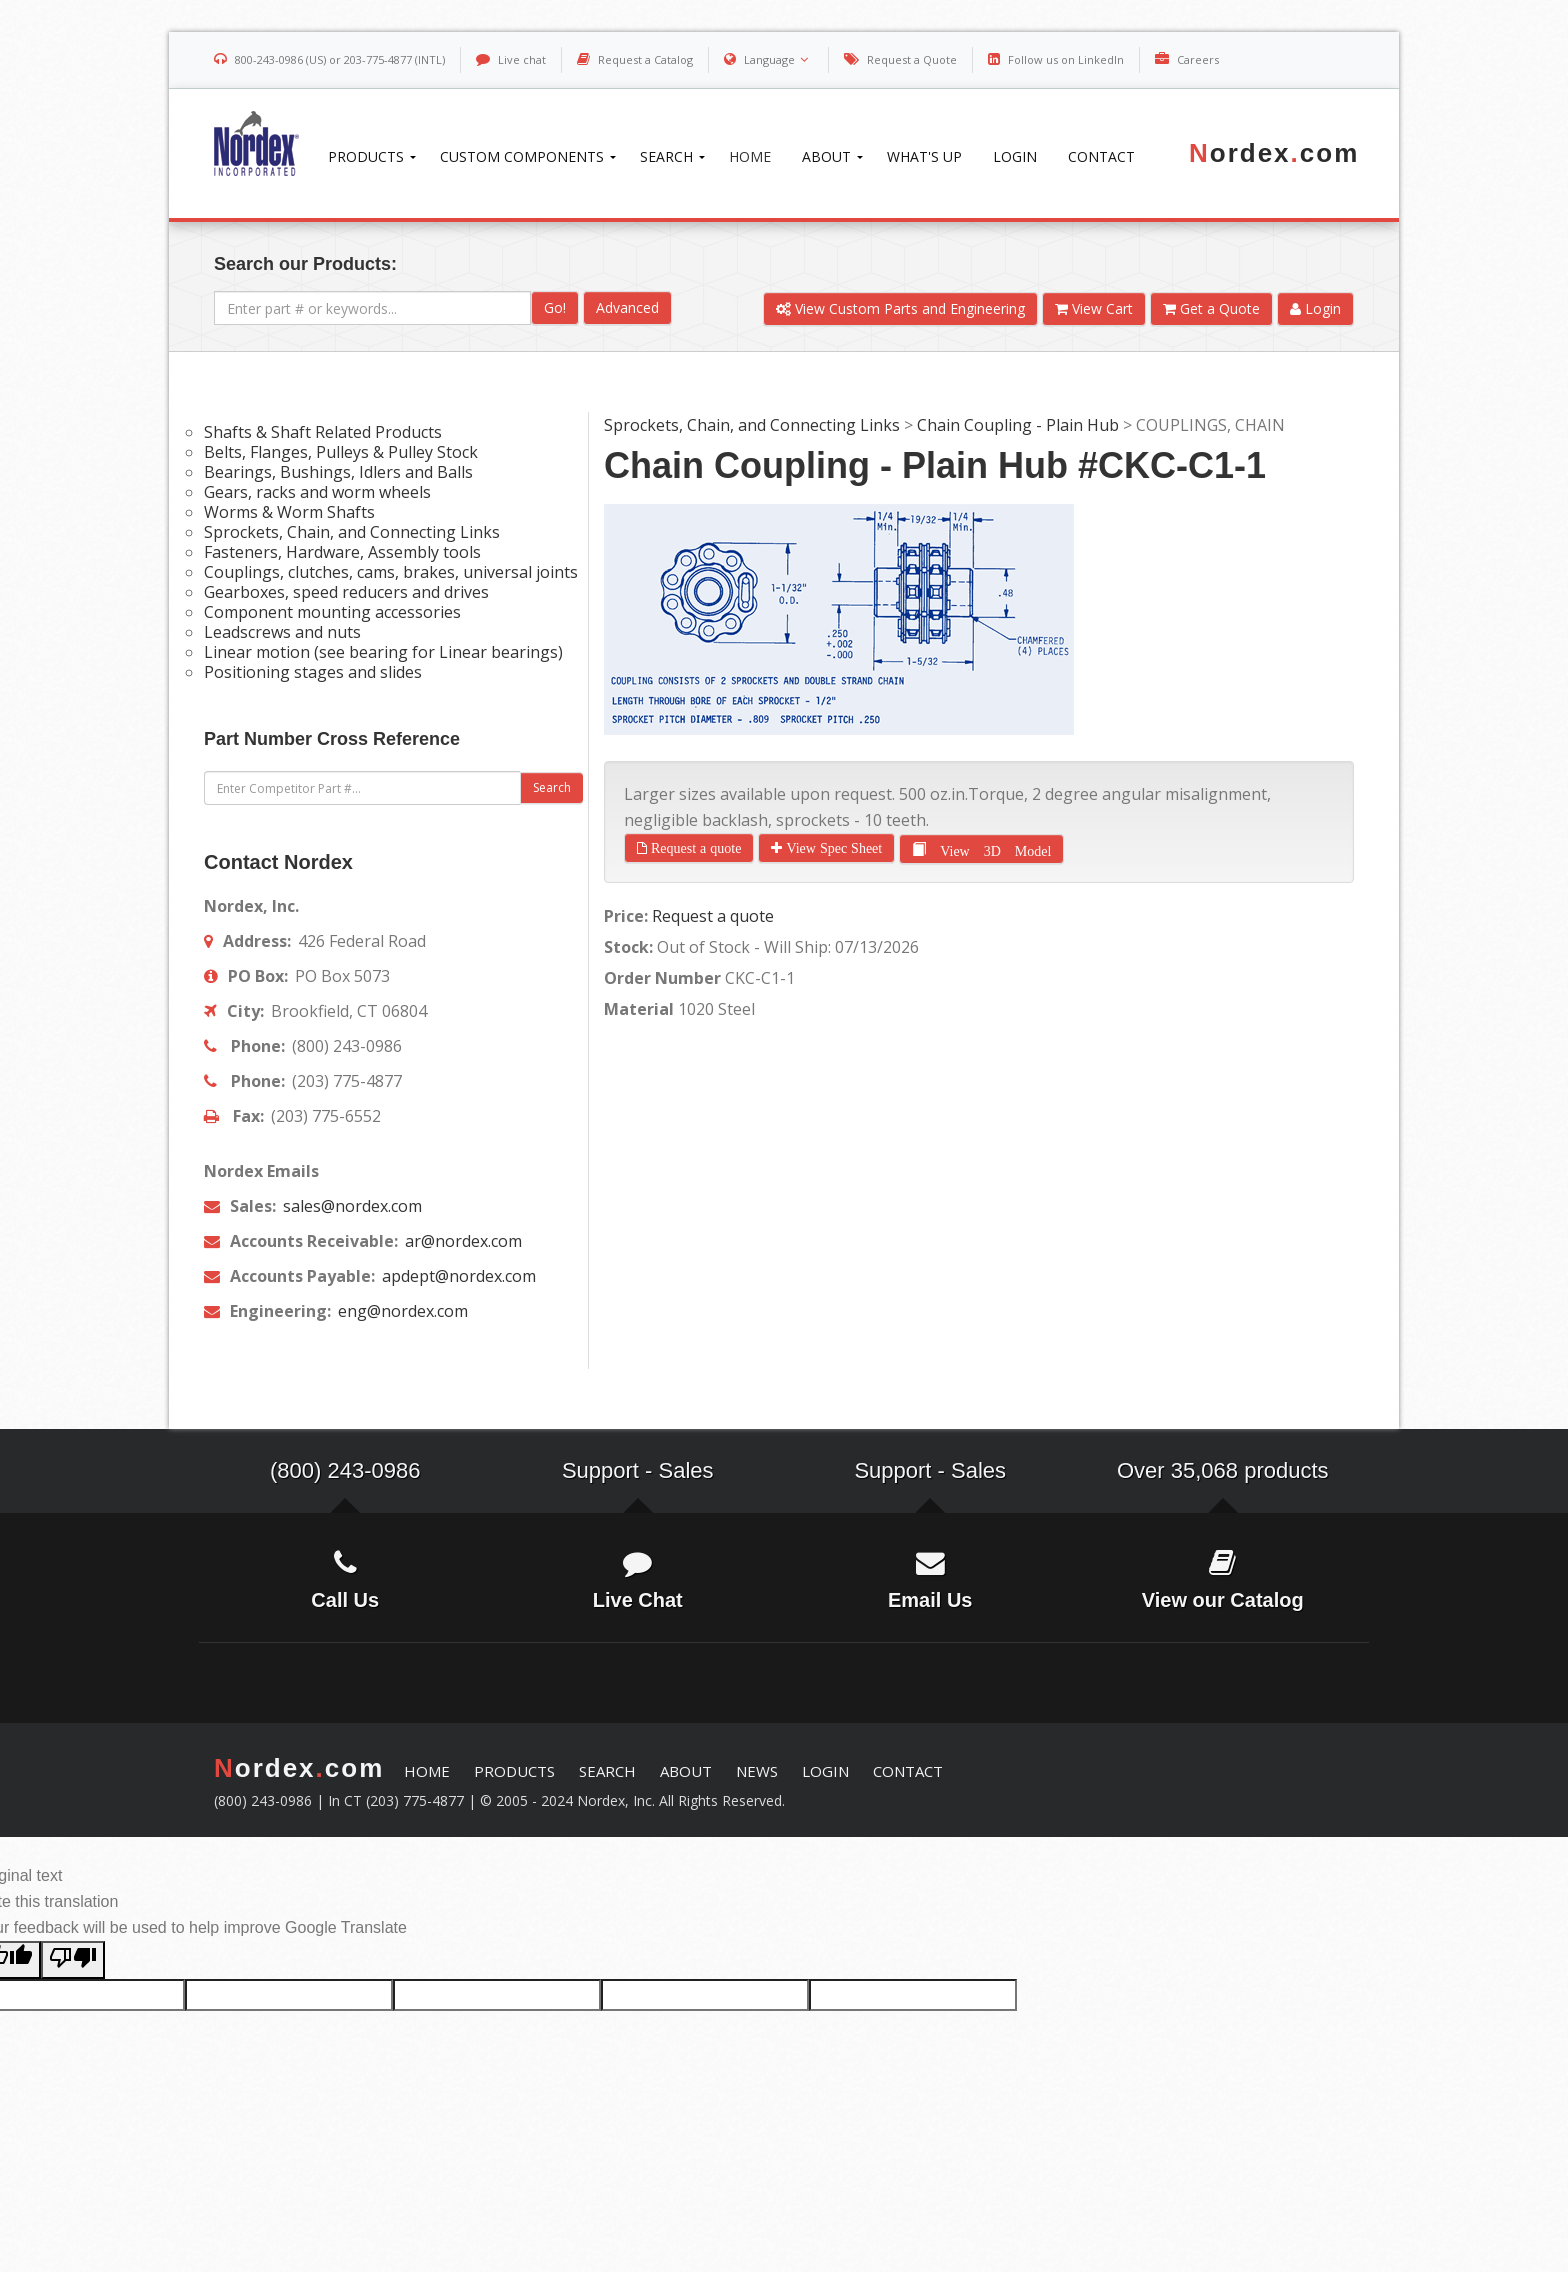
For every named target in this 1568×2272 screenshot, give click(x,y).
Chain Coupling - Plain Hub (1018, 425)
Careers (1198, 59)
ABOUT (686, 1771)
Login (1315, 308)
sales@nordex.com (350, 1206)
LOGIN (825, 1771)
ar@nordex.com (461, 1241)
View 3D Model (988, 847)
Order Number (662, 978)
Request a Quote (912, 59)
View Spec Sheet (832, 848)
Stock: (628, 947)
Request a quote (694, 848)
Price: (626, 916)
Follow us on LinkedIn (1066, 59)
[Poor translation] (73, 1960)
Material (639, 1009)
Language (778, 59)
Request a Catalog (645, 59)
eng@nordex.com (401, 1311)
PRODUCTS (514, 1771)
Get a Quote (1211, 308)
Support (600, 1470)
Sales (686, 1470)
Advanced (627, 307)
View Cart (1094, 308)
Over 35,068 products (1223, 1470)
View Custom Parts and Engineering (900, 308)
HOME (427, 1771)
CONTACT (908, 1771)
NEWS (757, 1771)
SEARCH (607, 1771)
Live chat (522, 59)
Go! (555, 307)
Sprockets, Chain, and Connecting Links (752, 425)
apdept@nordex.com (457, 1276)
